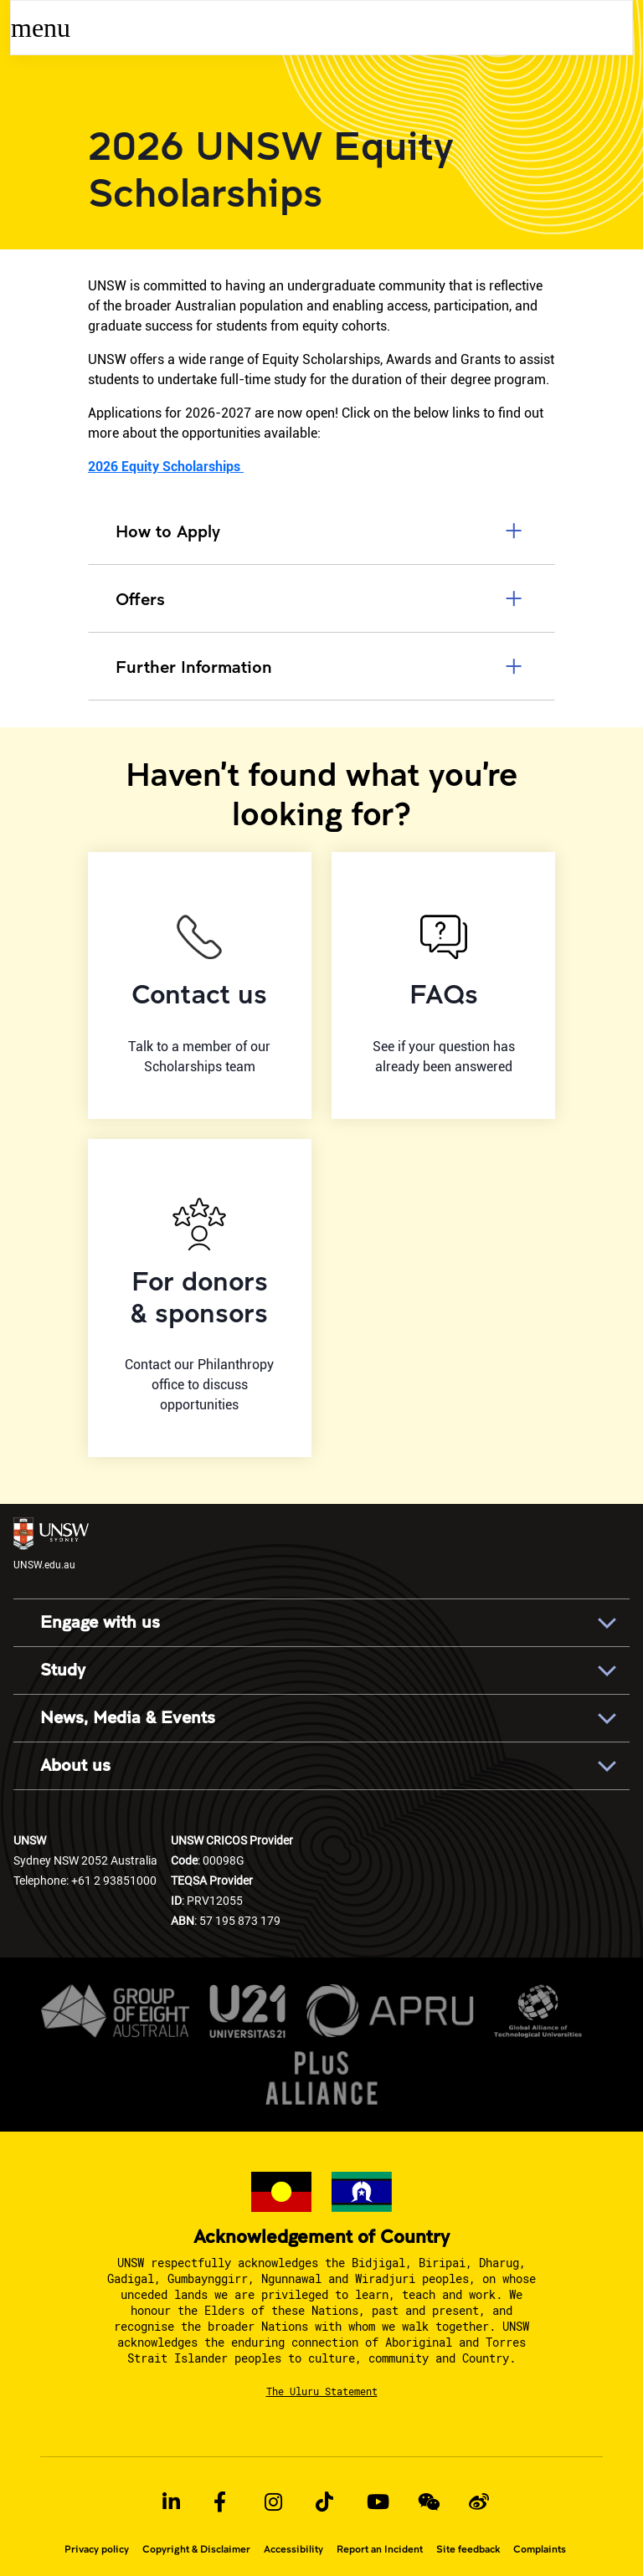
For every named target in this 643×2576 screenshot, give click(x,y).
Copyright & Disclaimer (196, 2549)
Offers (321, 598)
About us (75, 1766)
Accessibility (293, 2549)
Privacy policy (96, 2549)
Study (62, 1670)
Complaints (539, 2549)
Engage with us (100, 1623)
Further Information (321, 666)
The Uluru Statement (322, 2391)
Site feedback (468, 2549)
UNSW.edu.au (51, 1543)
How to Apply (321, 530)
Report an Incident (380, 2549)
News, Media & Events (127, 1718)
